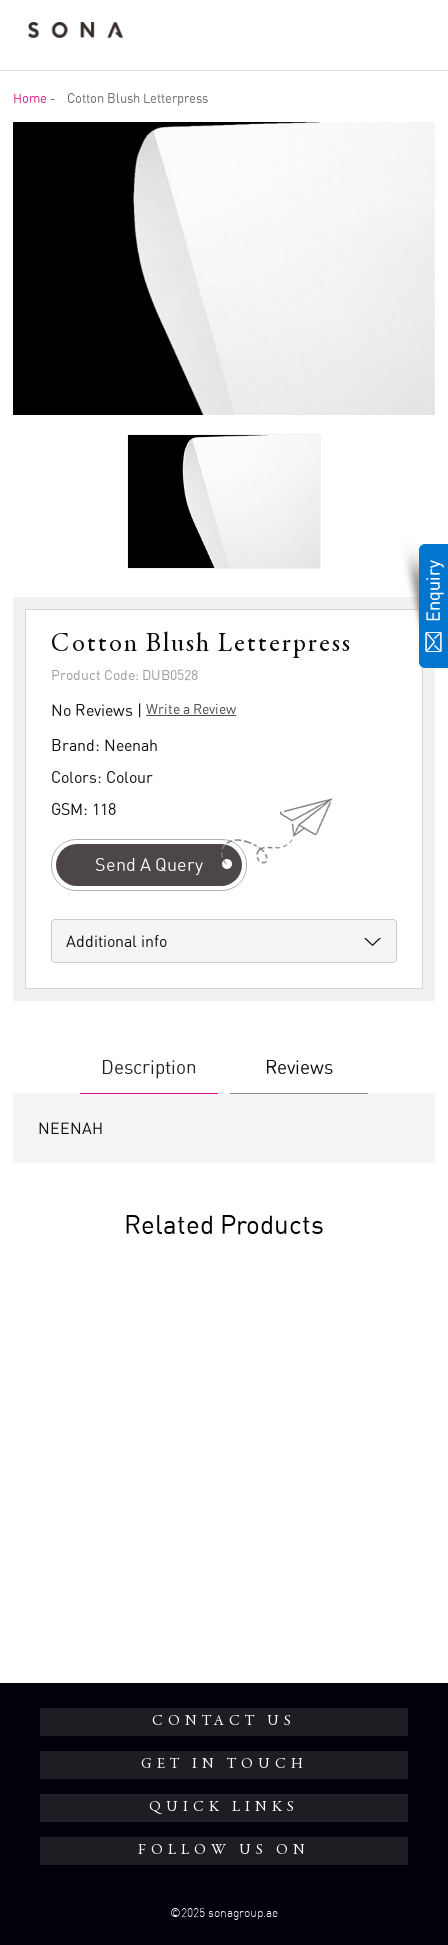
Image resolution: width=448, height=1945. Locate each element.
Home (30, 98)
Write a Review (191, 708)
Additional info (116, 941)
